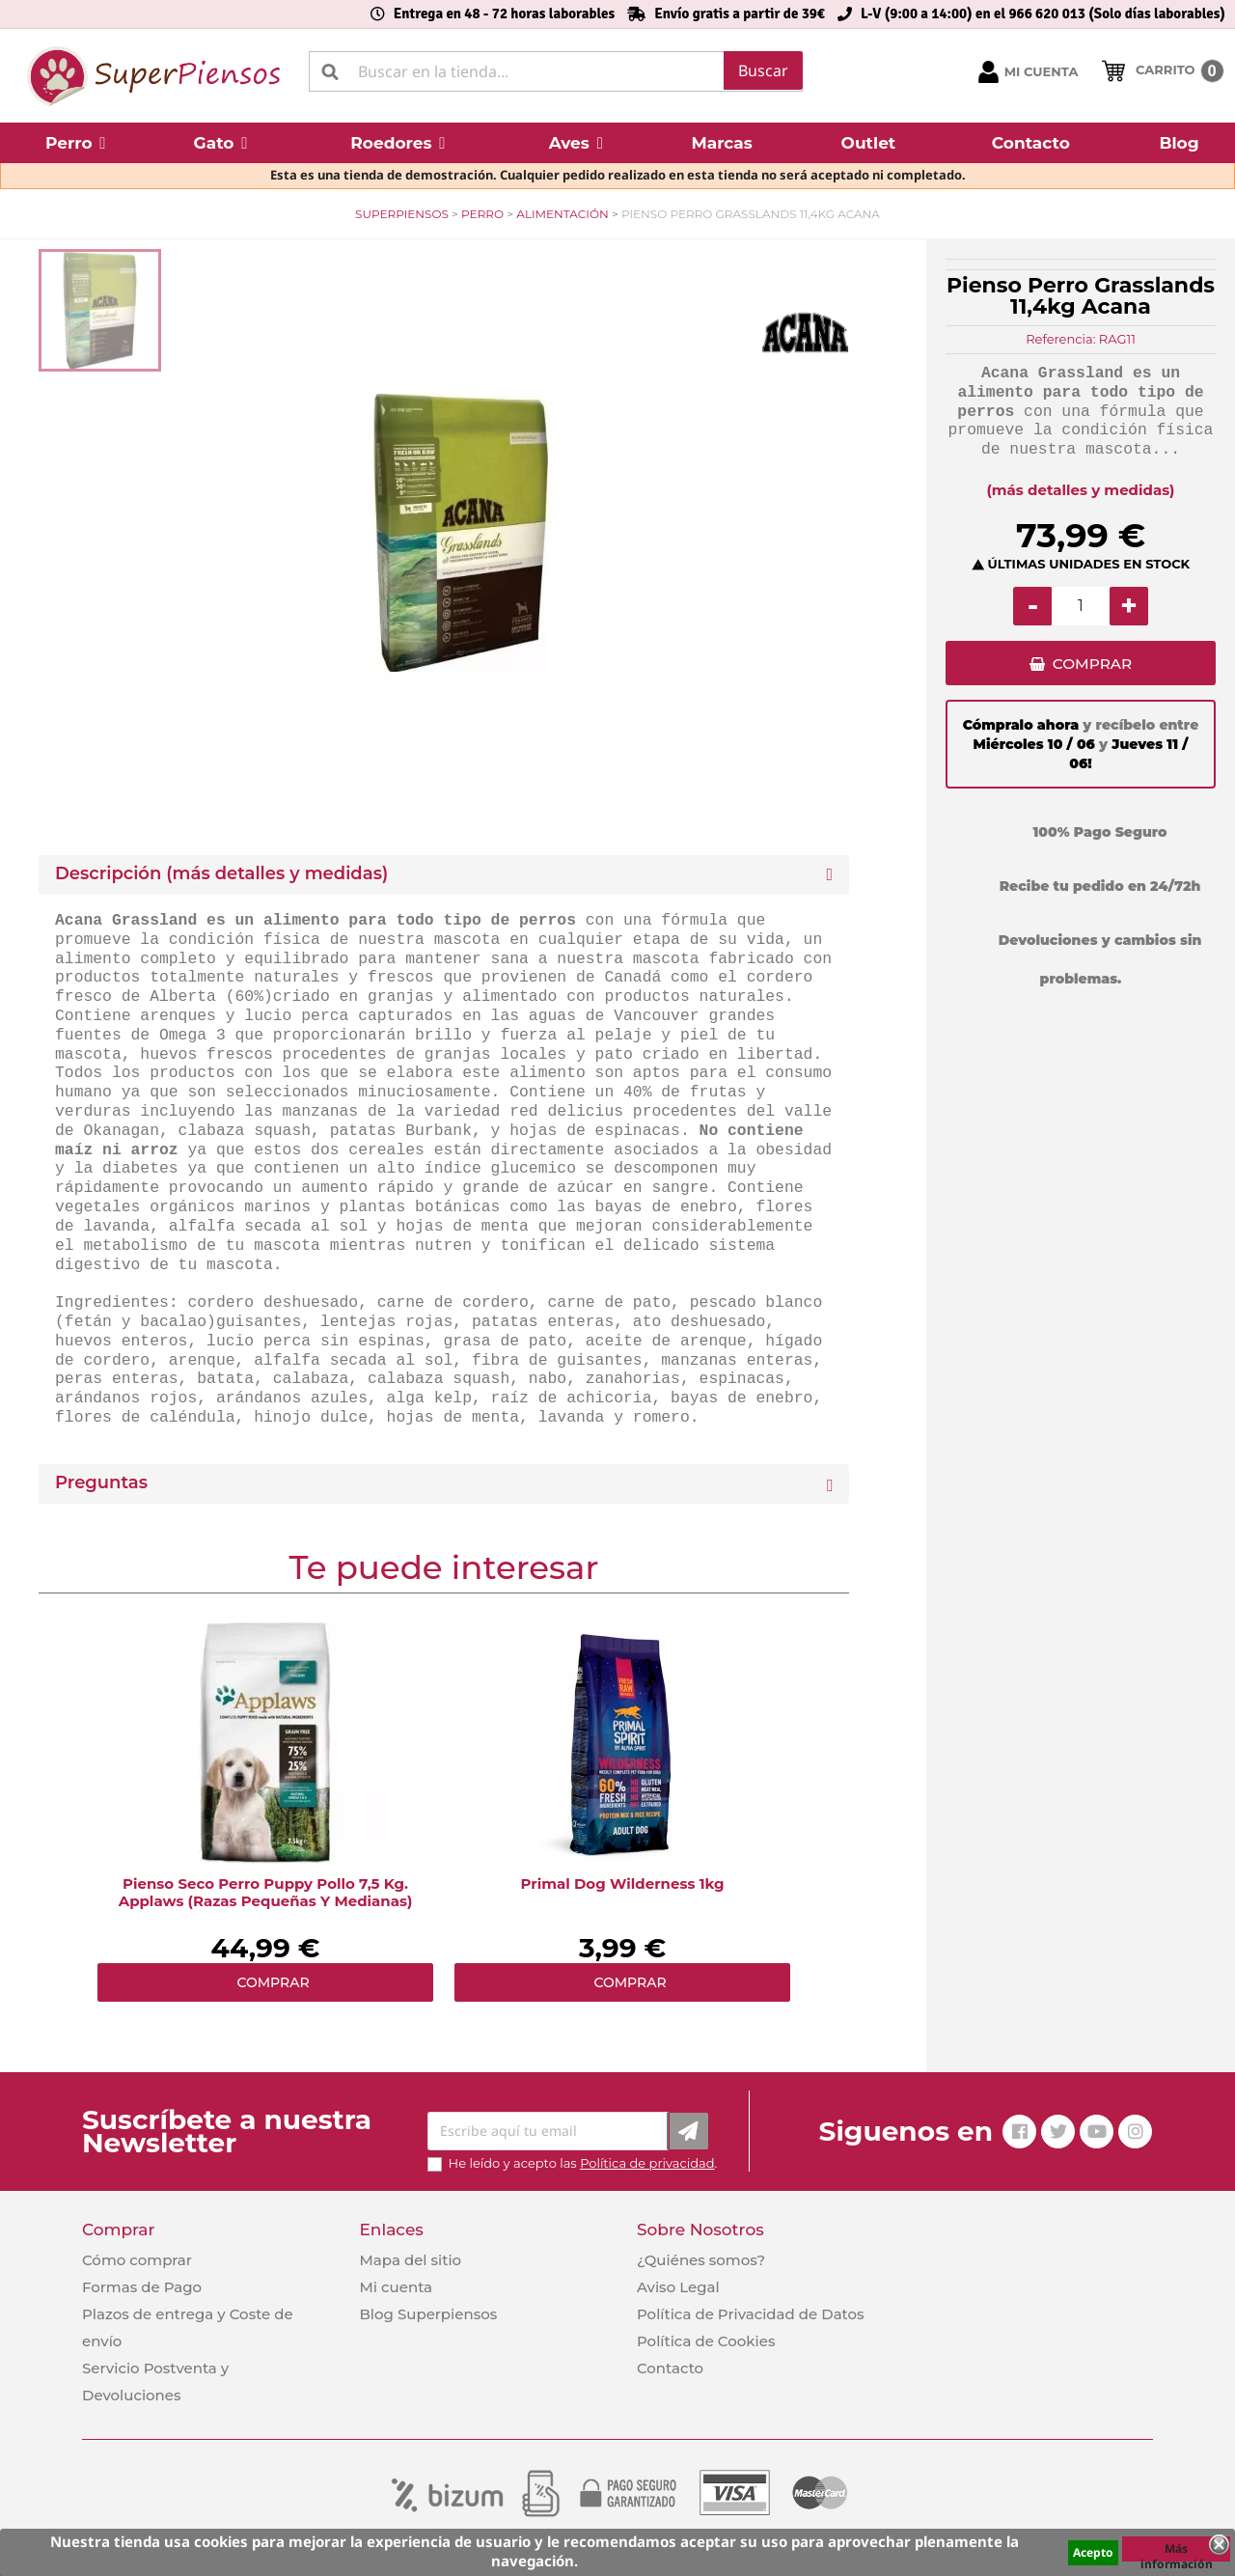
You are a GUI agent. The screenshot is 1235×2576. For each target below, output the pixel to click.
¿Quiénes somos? (701, 2260)
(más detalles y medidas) (1081, 490)
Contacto (670, 2368)
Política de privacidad (647, 2163)
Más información (1176, 2551)
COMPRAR (1092, 666)
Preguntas (101, 1483)
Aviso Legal (678, 2287)
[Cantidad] (1081, 606)
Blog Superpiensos (428, 2314)
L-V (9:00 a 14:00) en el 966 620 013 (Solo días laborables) (1043, 13)
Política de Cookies (706, 2341)
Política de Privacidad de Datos (750, 2314)
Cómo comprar (137, 2260)
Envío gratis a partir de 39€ (739, 13)
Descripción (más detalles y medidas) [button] (221, 874)
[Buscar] (556, 71)
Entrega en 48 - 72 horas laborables (504, 13)
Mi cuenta (395, 2287)
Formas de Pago (142, 2287)
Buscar (763, 70)
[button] (75, 143)
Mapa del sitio (410, 2260)
